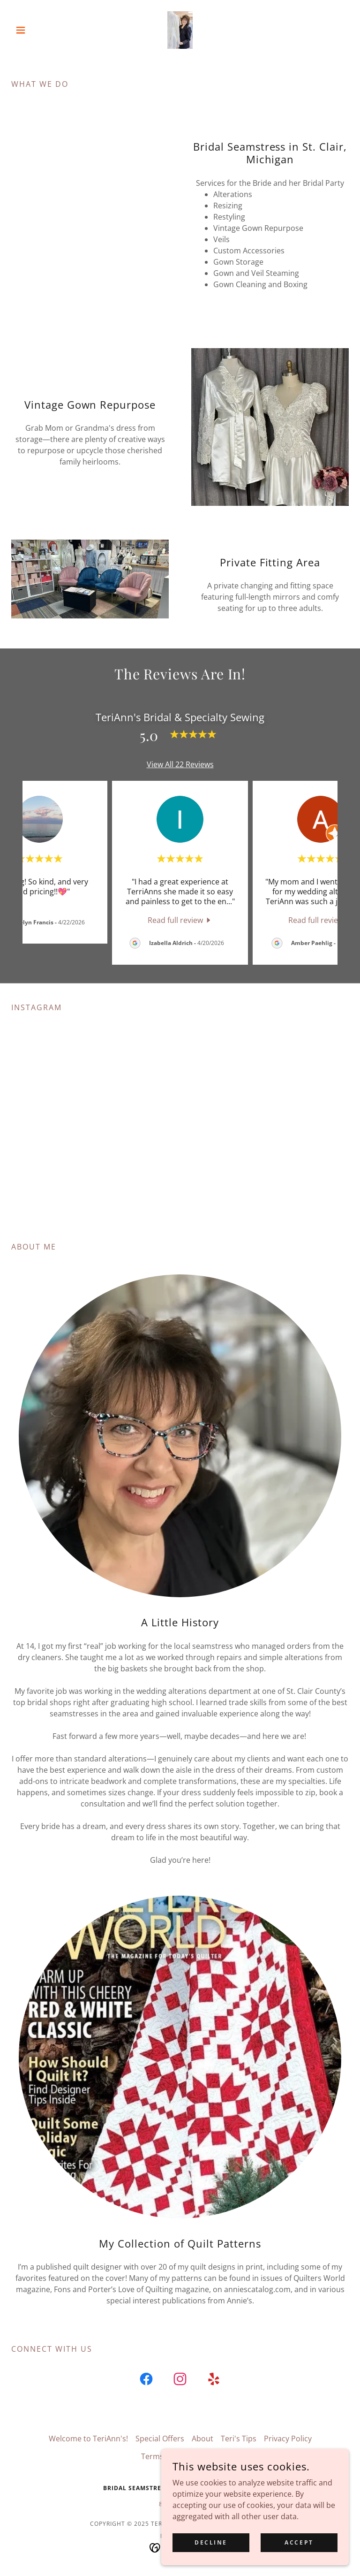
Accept (299, 2542)
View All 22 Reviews (180, 764)
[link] (180, 30)
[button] (36, 30)
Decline (211, 2542)
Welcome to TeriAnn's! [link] (88, 2449)
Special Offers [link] (159, 2449)
